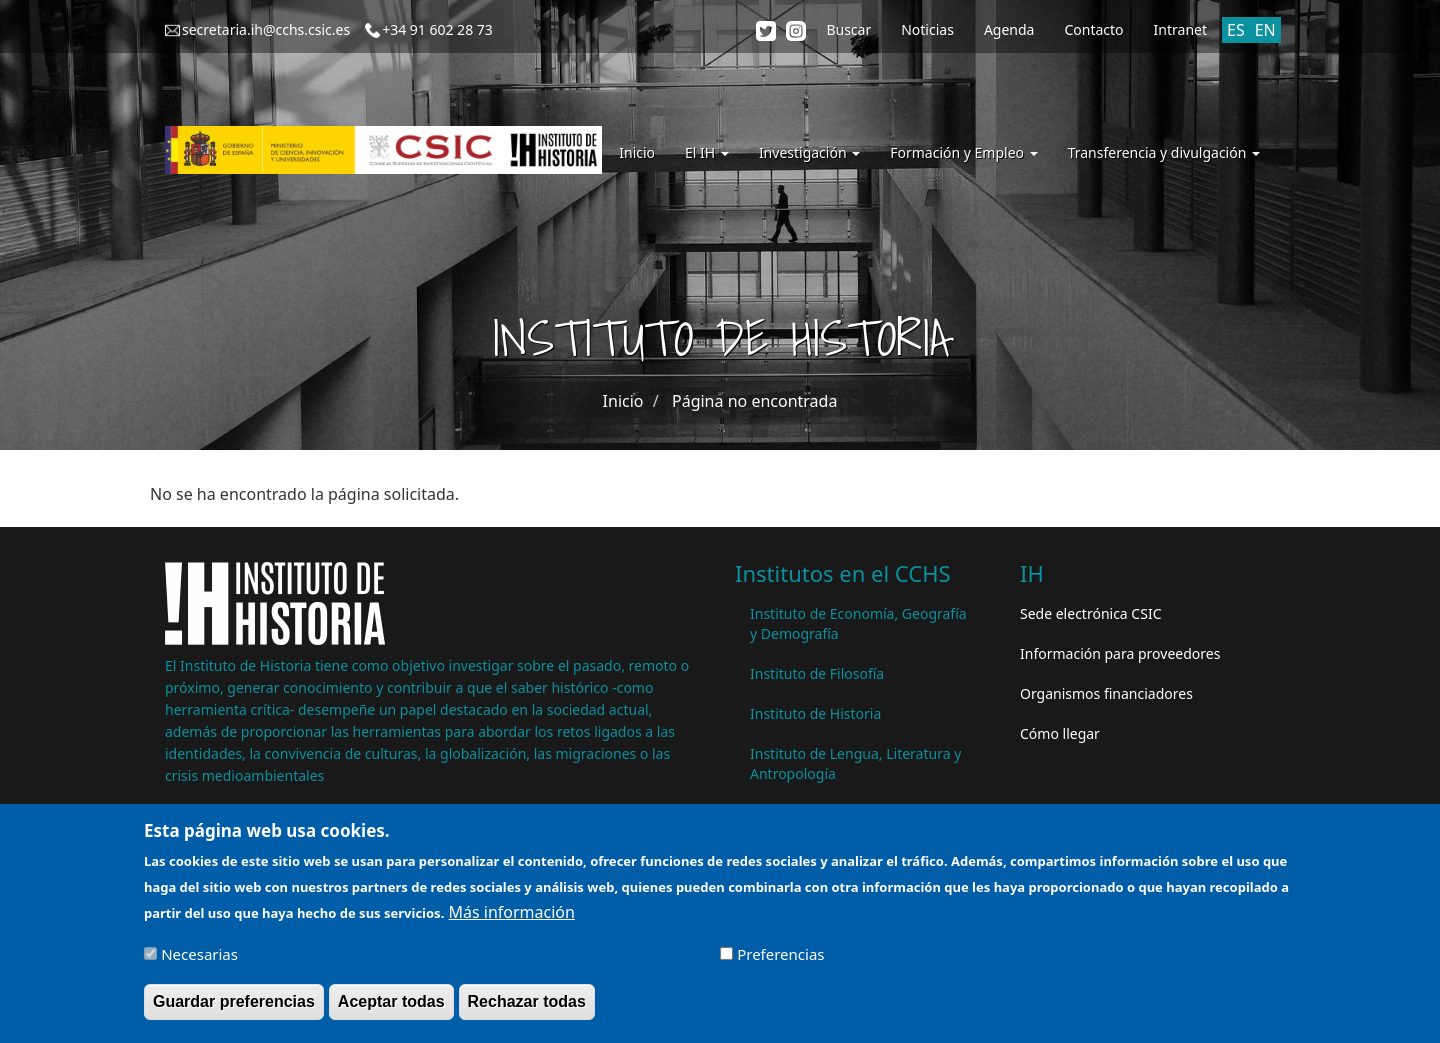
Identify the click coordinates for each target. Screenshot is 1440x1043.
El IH (707, 152)
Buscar (848, 29)
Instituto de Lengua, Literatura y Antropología (855, 763)
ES (1236, 30)
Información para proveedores (1120, 653)
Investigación (809, 152)
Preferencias (780, 962)
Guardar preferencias (234, 1008)
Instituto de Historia (815, 713)
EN (1265, 30)
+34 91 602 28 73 (437, 29)
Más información (511, 920)
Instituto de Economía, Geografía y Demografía (858, 623)
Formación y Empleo (963, 152)
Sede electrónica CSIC (1090, 613)
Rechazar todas (527, 1008)
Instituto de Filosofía (817, 673)
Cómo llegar (1060, 733)
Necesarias (199, 962)
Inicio (637, 152)
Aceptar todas (391, 1008)
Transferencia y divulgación (1164, 152)
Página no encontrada (754, 401)
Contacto (1093, 29)
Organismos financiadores (1106, 693)
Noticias (927, 29)
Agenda (1009, 29)
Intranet (1180, 29)
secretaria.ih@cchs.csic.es (266, 29)
